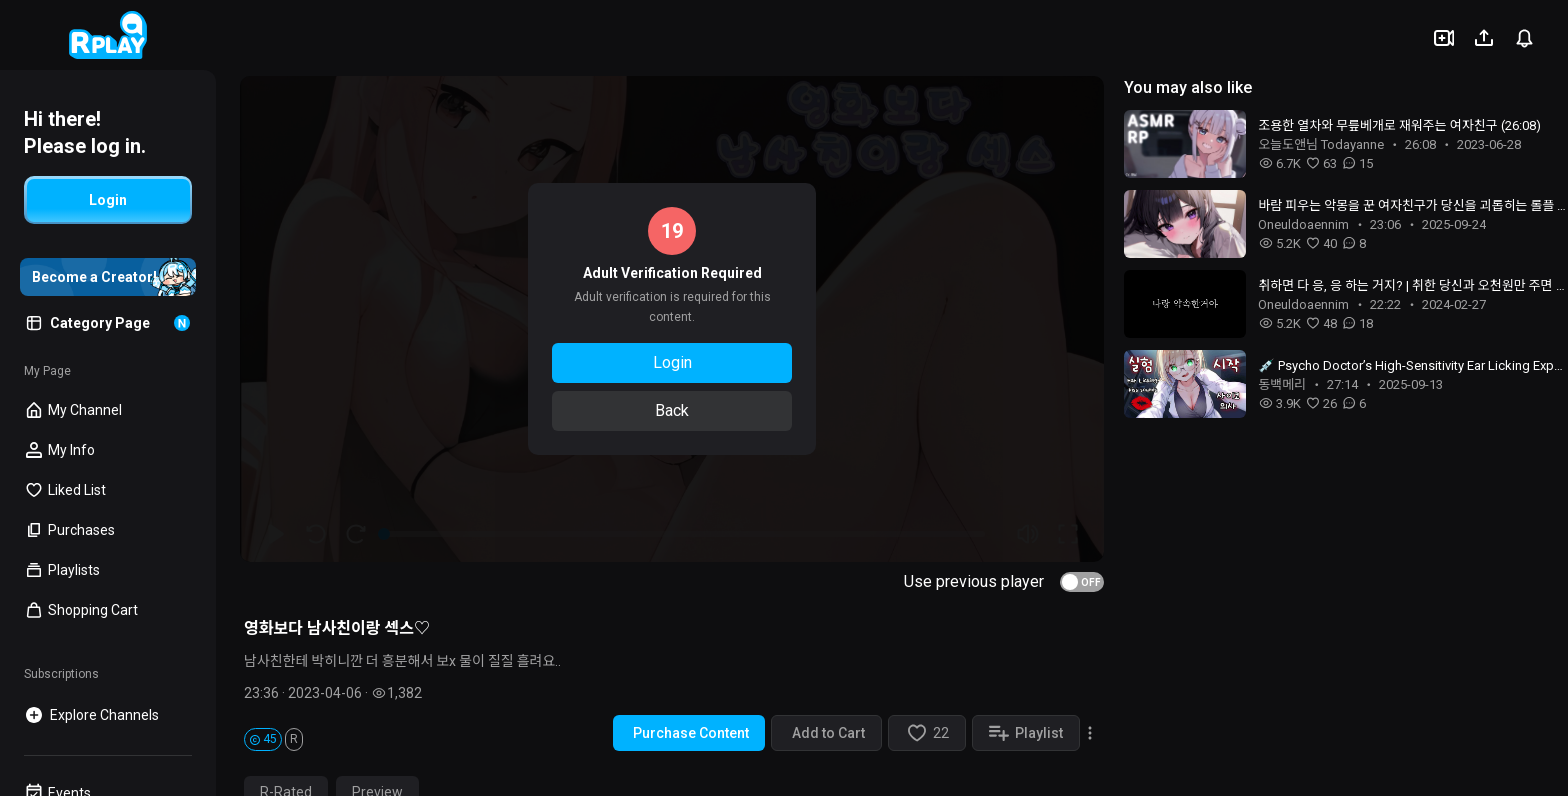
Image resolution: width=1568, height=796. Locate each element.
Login (672, 362)
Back (672, 410)
